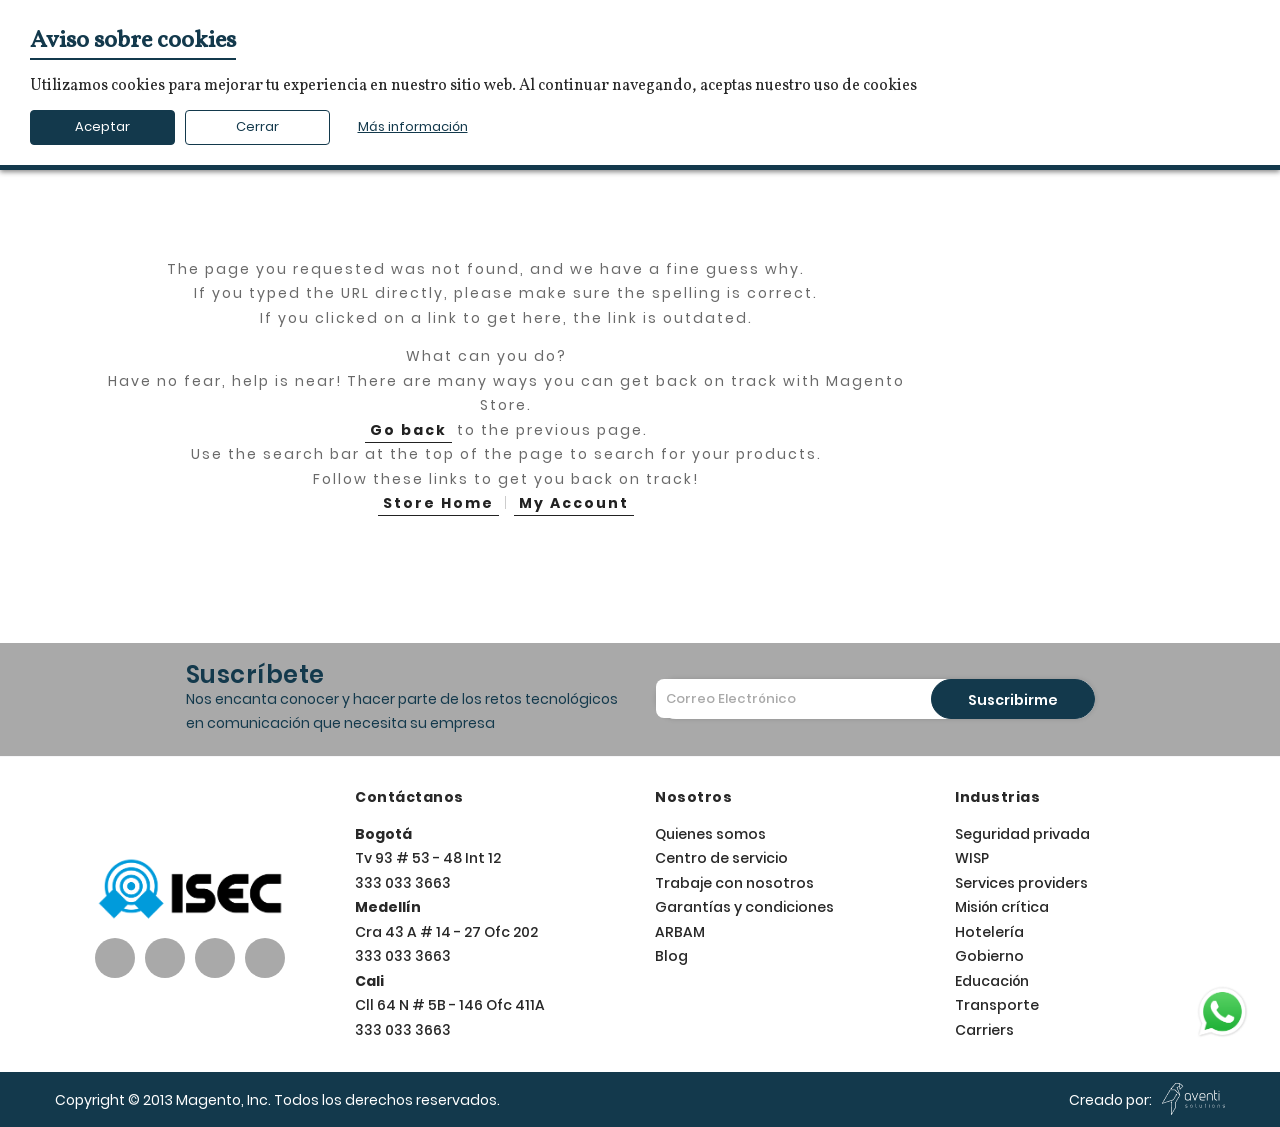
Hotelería (989, 932)
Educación (992, 981)
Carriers (984, 1030)
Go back (408, 430)
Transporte (997, 1005)
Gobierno (989, 956)
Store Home (438, 503)
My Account (574, 503)
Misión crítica (1002, 907)
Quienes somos (710, 834)
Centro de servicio (721, 858)
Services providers (1021, 883)
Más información (413, 126)
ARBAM (680, 932)
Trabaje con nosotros (734, 883)
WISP (972, 858)
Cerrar (257, 126)
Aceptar (102, 126)
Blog (671, 956)
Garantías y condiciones (744, 907)
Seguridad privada (1022, 834)
